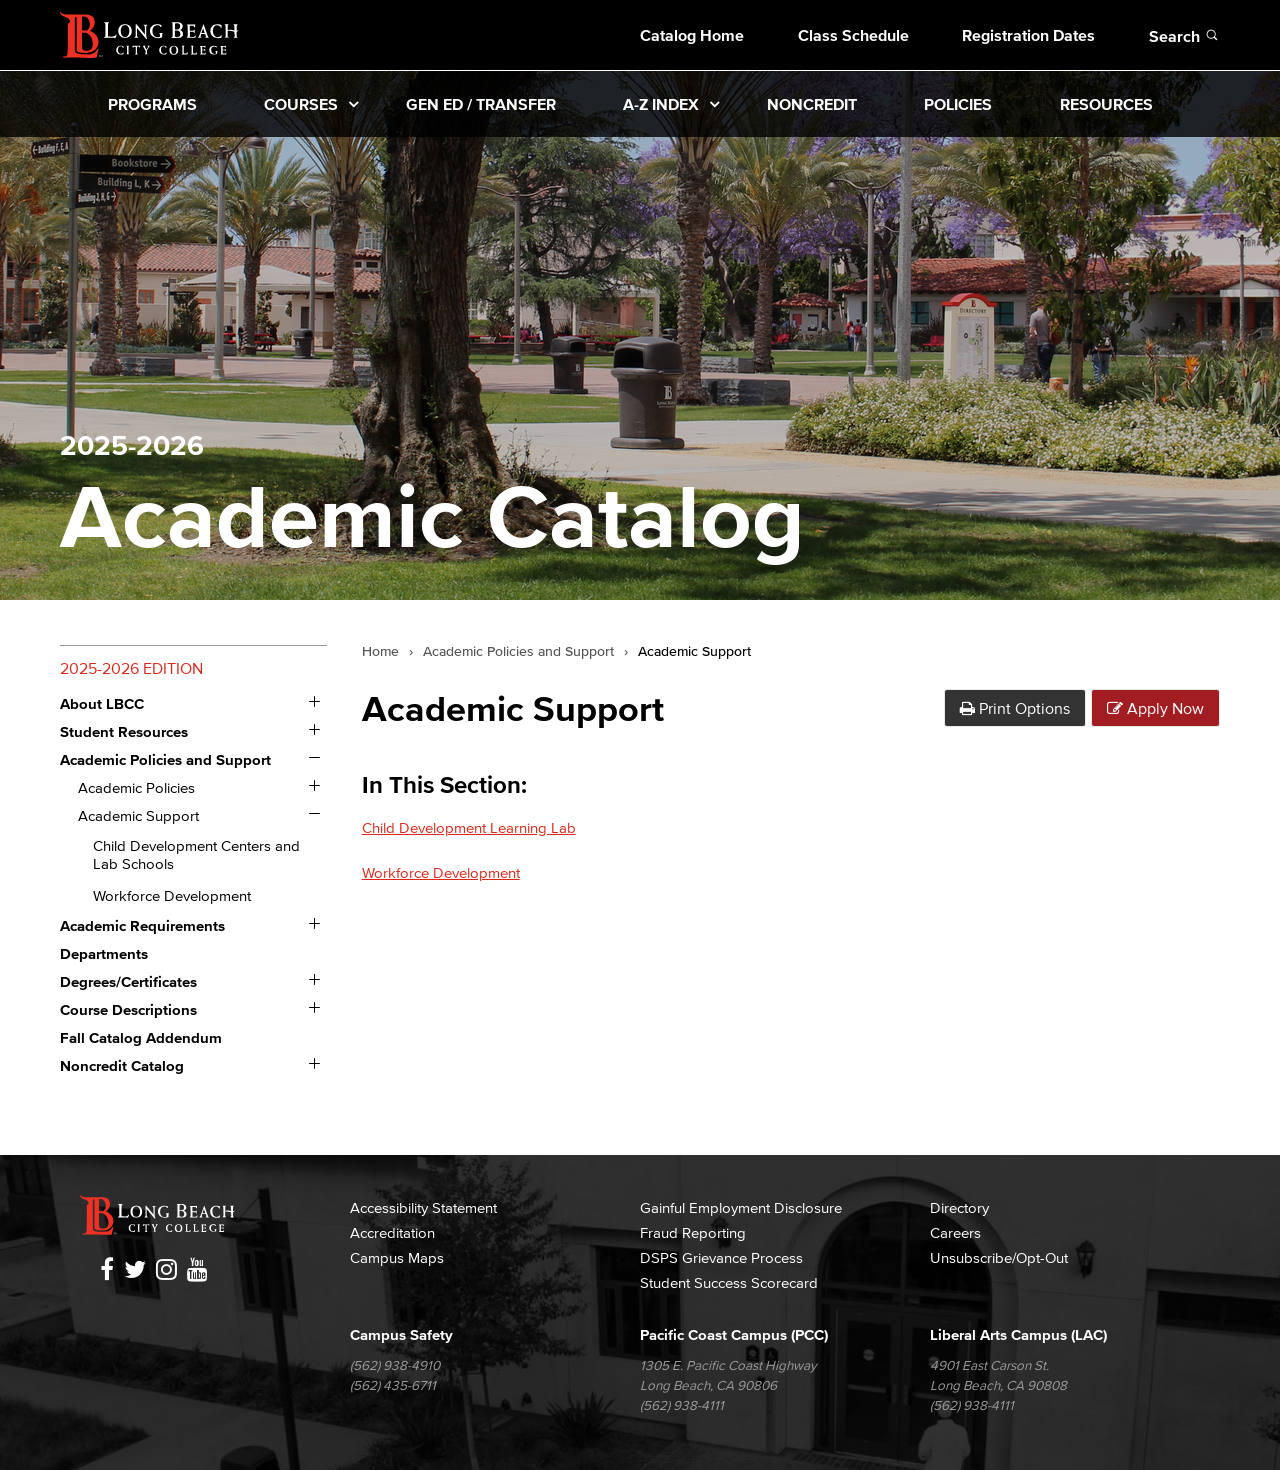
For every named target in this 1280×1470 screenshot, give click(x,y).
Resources (1106, 104)
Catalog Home (692, 35)
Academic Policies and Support (165, 759)
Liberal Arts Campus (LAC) (1018, 1334)
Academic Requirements (142, 925)
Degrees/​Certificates (128, 981)
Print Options (1015, 708)
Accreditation (392, 1232)
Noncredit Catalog (122, 1065)
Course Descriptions (128, 1009)
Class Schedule (853, 35)
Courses (301, 104)
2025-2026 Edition (131, 668)
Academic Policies (136, 787)
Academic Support (138, 815)
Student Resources (124, 731)
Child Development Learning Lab (469, 827)
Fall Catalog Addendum (141, 1037)
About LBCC (102, 703)
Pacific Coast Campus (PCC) (734, 1334)
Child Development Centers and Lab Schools (196, 854)
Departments (104, 953)
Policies (958, 104)
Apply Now (1155, 708)
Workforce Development (172, 895)
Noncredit (812, 104)
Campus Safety (401, 1334)
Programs (152, 104)
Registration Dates (1028, 35)
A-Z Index (661, 104)
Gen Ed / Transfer (481, 104)
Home (380, 652)
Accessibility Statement (423, 1207)
